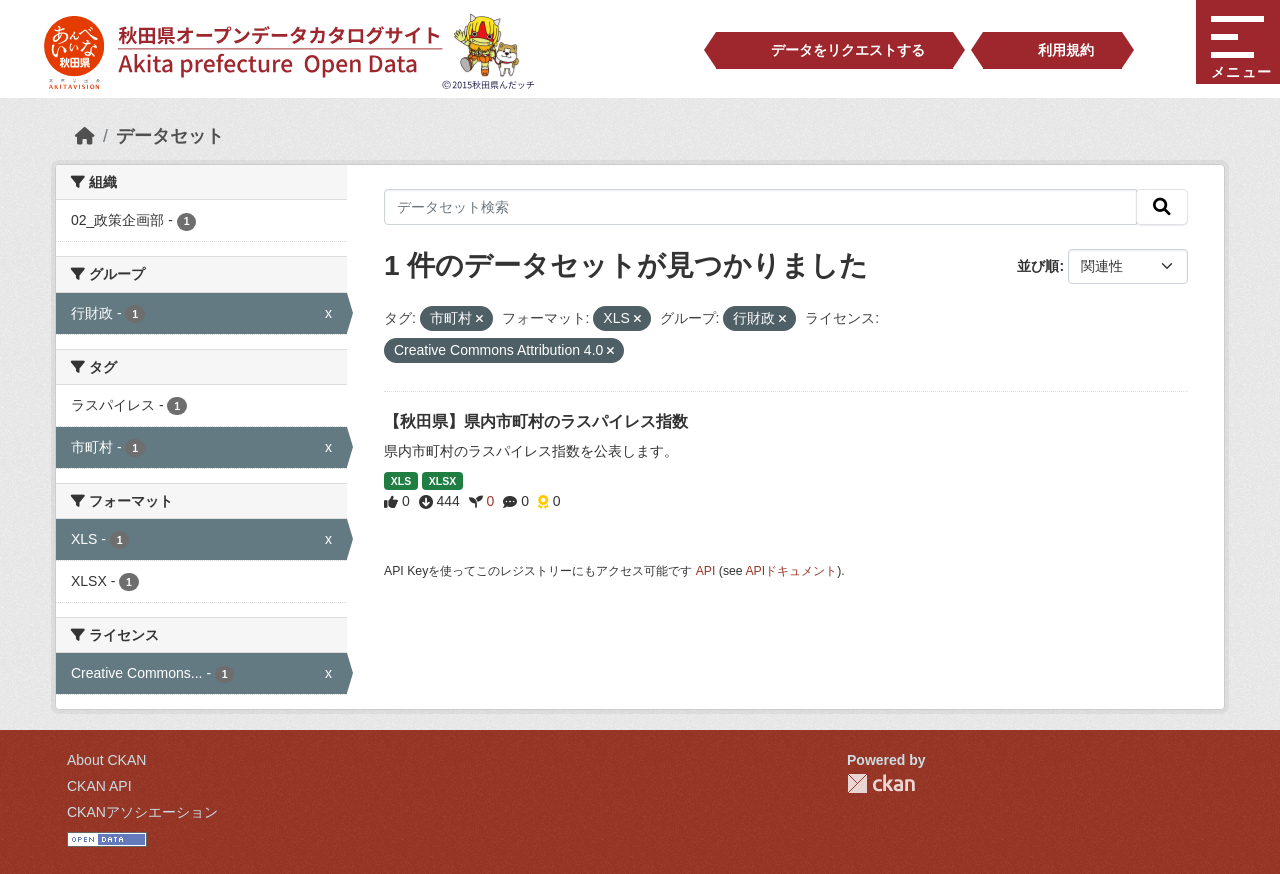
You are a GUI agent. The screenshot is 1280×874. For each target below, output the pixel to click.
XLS (401, 481)
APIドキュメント (791, 571)
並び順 (1038, 266)
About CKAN (106, 760)
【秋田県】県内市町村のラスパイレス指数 (536, 421)
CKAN (881, 783)
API (706, 571)
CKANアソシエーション (142, 812)
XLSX (442, 481)
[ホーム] (85, 136)
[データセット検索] (760, 207)
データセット (170, 136)
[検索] (1162, 207)
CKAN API (99, 786)
